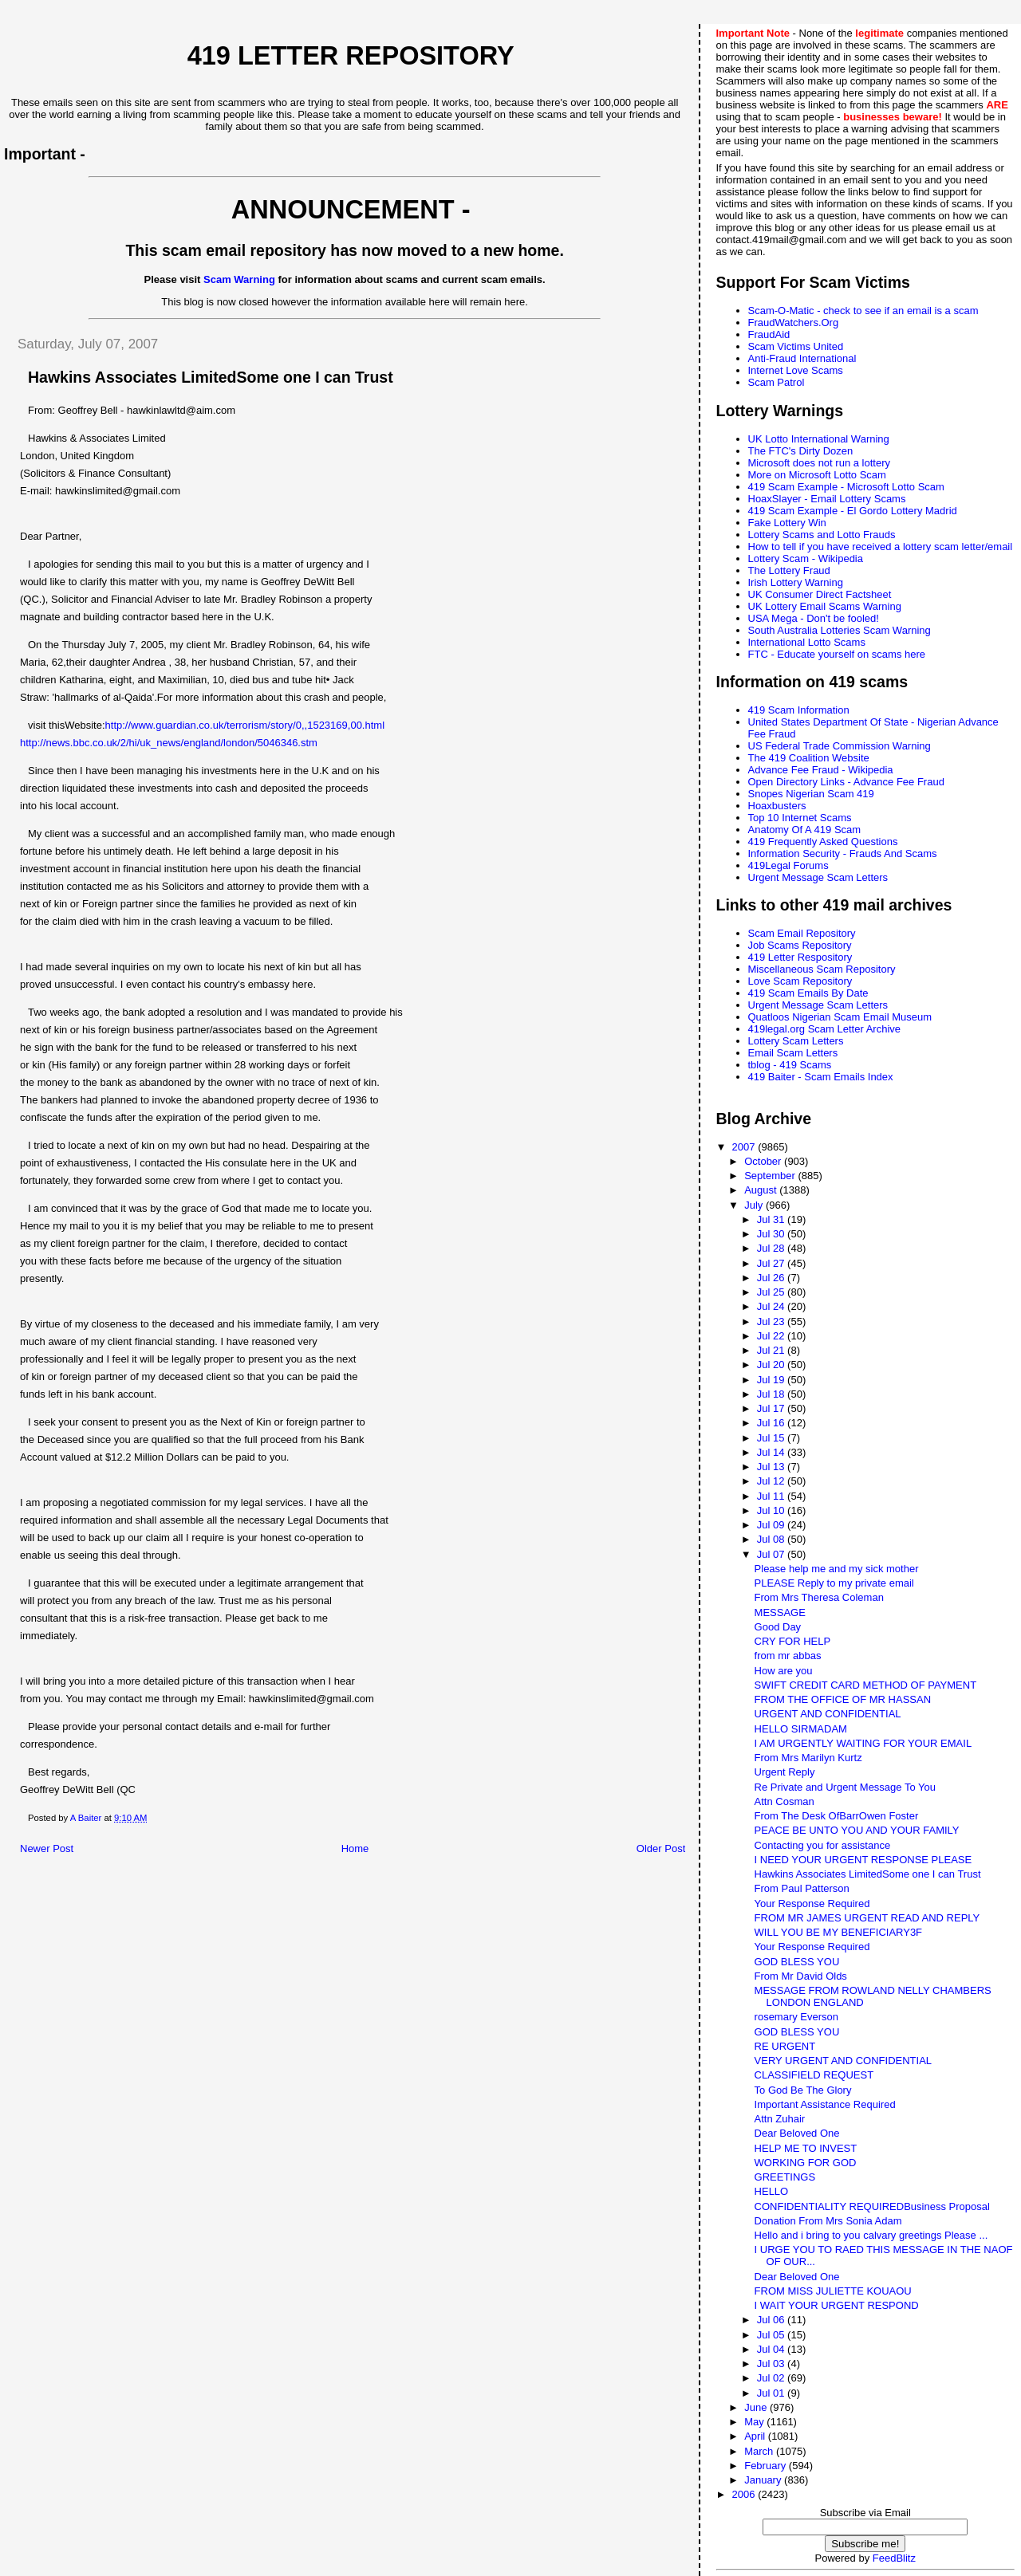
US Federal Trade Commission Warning (839, 746)
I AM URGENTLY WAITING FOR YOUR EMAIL (863, 1743)
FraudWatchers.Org (793, 322)
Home (355, 1848)
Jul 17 (772, 1408)
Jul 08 (772, 1539)
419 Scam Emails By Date (808, 993)
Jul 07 (772, 1554)
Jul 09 (772, 1525)
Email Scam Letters (793, 1053)
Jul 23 (772, 1321)
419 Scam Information (799, 710)
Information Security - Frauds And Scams (842, 853)
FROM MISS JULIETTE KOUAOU (833, 2291)
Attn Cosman (784, 1801)
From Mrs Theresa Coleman (819, 1597)
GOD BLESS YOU (797, 1962)
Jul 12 (772, 1481)
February (766, 2466)
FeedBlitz (894, 2558)
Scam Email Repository (802, 933)
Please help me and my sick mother (837, 1569)
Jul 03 (772, 2364)
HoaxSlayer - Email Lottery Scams (827, 499)
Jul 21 (772, 1350)
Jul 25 (772, 1292)
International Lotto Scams (806, 642)
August (761, 1190)
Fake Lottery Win (787, 523)
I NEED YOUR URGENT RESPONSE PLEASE (863, 1860)
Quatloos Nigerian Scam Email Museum (840, 1017)
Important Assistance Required (825, 2104)
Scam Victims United (796, 346)
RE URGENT (785, 2046)
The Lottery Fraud (789, 570)
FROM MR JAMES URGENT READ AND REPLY (867, 1918)
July (755, 1205)
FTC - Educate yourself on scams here (837, 654)
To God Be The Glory (803, 2090)
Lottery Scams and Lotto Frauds (822, 535)
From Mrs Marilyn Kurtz (808, 1758)
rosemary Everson (796, 2017)
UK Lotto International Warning (818, 439)
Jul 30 (772, 1234)
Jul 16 (772, 1423)
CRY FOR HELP (793, 1641)
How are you (784, 1671)
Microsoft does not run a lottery (819, 463)
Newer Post (46, 1848)
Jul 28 (772, 1248)
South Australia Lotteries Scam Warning (839, 630)
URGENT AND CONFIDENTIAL (828, 1714)
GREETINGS (785, 2177)
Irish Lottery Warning (795, 582)
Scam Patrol (776, 382)
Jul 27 (772, 1263)
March (760, 2451)
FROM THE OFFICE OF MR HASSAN (843, 1699)
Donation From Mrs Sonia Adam (828, 2221)
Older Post (661, 1848)
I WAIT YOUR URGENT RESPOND (837, 2305)
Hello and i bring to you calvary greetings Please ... (871, 2235)
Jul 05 (772, 2335)
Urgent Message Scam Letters (818, 877)
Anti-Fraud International (802, 358)
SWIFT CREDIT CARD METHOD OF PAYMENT (866, 1685)
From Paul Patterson (802, 1888)
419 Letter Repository (350, 55)
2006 (745, 2494)
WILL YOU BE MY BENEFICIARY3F (838, 1932)
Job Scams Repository (800, 945)
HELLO (772, 2191)
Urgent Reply (785, 1772)
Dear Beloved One (797, 2133)
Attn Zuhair (780, 2119)
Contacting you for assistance (823, 1845)
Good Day (778, 1627)
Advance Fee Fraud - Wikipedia (820, 770)
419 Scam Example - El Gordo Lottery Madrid (852, 511)
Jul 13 (772, 1467)
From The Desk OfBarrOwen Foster (837, 1816)
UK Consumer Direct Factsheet (820, 594)
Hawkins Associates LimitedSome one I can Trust (868, 1874)
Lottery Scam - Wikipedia (806, 558)
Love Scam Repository (800, 981)
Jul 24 (772, 1306)
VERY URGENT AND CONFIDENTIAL (843, 2061)
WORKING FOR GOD (806, 2163)
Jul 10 (772, 1510)
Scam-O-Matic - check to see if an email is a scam (863, 311)
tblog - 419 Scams (790, 1065)
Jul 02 (772, 2378)
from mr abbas (788, 1656)
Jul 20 (772, 1365)
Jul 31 (772, 1219)
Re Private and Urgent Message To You (845, 1787)
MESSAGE (780, 1612)
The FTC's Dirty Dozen (800, 451)
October (764, 1161)
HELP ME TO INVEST (806, 2148)
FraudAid (769, 334)
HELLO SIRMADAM (801, 1729)
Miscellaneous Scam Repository (822, 969)
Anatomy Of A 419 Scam (804, 830)
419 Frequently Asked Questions (823, 842)
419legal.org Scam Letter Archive (824, 1029)
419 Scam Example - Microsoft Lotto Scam (846, 487)
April (756, 2436)
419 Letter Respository (800, 957)
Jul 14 (772, 1452)
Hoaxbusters (777, 806)
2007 (745, 1147)
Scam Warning (239, 279)
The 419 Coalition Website (808, 758)
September (771, 1176)
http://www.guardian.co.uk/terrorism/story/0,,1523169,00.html (244, 725)
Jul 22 (772, 1336)
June (757, 2407)
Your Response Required (812, 1903)
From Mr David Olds (801, 1976)
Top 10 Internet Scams (800, 818)
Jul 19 (772, 1380)
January (764, 2480)
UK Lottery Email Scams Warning (824, 606)
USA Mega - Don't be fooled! (813, 618)
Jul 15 (772, 1438)
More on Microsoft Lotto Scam (817, 475)
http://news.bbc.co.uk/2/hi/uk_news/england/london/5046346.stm (168, 743)
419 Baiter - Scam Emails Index (820, 1077)
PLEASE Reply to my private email (834, 1583)
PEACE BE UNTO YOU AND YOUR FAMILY (857, 1830)
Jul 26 (772, 1278)
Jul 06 (772, 2320)
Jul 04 (772, 2349)
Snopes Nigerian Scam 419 (811, 794)
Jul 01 (772, 2393)
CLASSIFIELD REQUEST (814, 2075)
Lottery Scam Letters (796, 1041)
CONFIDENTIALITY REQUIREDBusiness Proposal (872, 2206)
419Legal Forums (788, 865)
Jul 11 (772, 1496)
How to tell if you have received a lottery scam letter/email (880, 547)
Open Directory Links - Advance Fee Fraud (846, 782)
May (755, 2422)
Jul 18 (772, 1394)
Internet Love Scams (795, 370)
